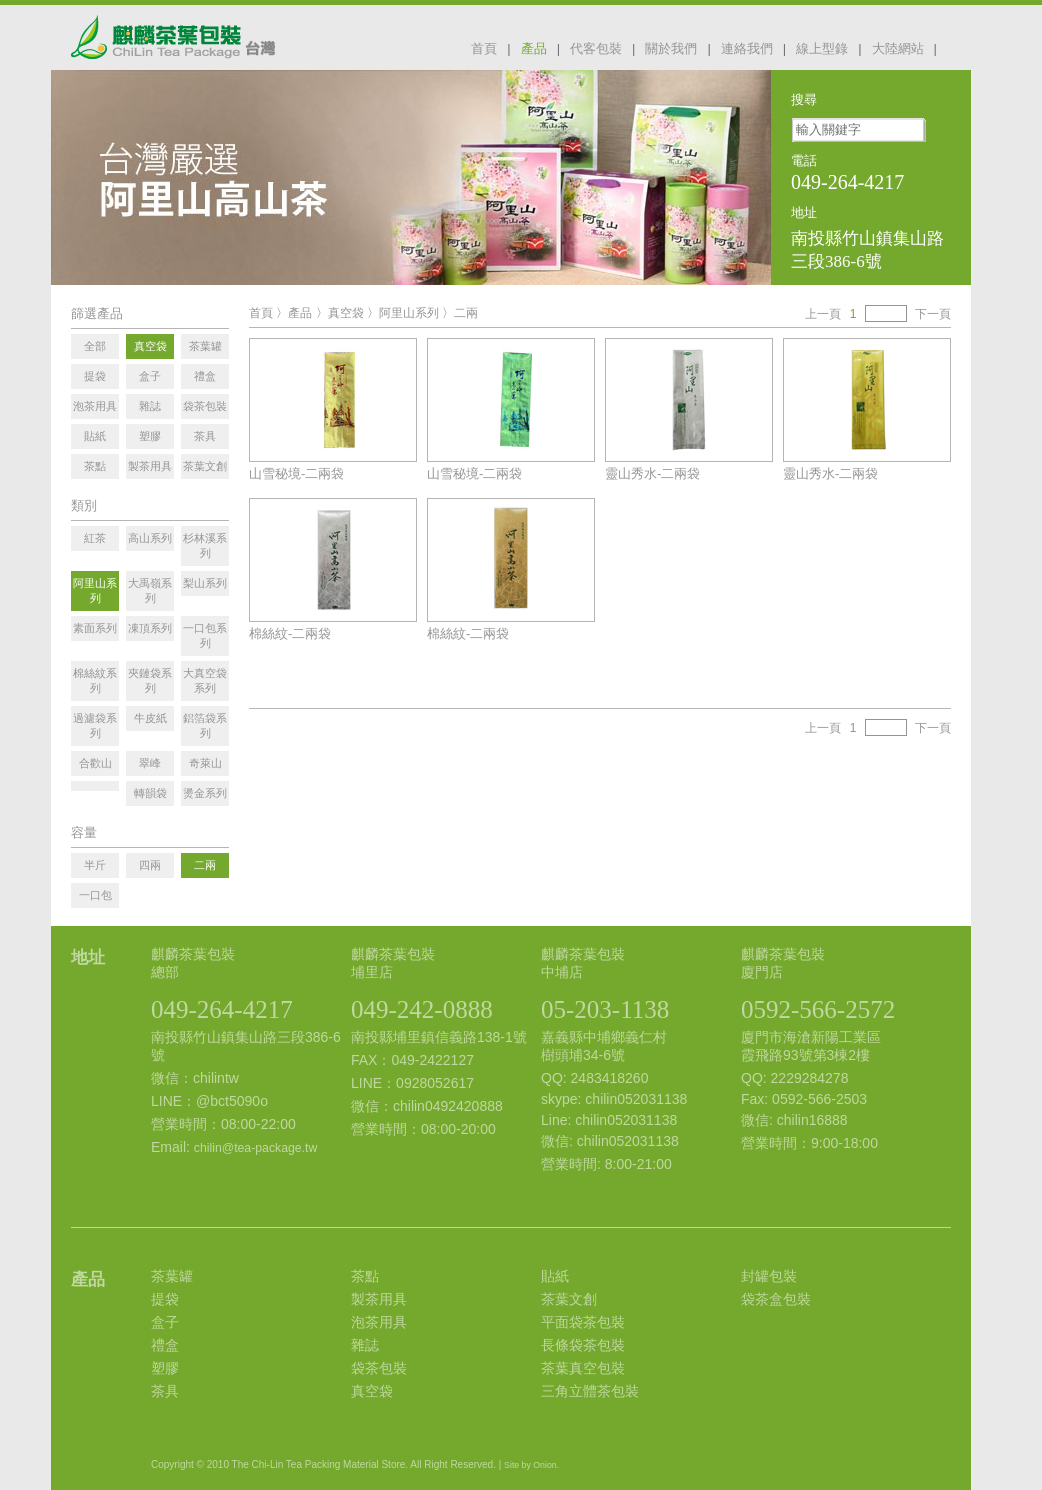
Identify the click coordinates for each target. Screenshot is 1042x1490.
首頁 (484, 48)
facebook (959, 47)
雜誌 (365, 1345)
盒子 (165, 1322)
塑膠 (165, 1368)
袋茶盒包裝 (776, 1299)
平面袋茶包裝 (583, 1322)
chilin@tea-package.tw (255, 1148)
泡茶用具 (379, 1322)
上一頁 (823, 314)
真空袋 (346, 313)
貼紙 (555, 1276)
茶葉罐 (172, 1276)
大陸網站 (898, 48)
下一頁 (933, 314)
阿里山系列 (409, 313)
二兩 (466, 313)
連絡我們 (747, 48)
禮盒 (165, 1345)
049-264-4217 (222, 1009)
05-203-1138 (605, 1009)
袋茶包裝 (379, 1368)
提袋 (165, 1299)
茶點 (365, 1276)
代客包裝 (596, 48)
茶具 (165, 1391)
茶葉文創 (569, 1299)
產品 (534, 48)
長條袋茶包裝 (583, 1345)
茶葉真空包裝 (583, 1368)
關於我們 (671, 48)
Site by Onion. (531, 1465)
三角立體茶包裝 (590, 1391)
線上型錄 (822, 48)
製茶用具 (379, 1299)
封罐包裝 (769, 1276)
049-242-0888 (422, 1009)
